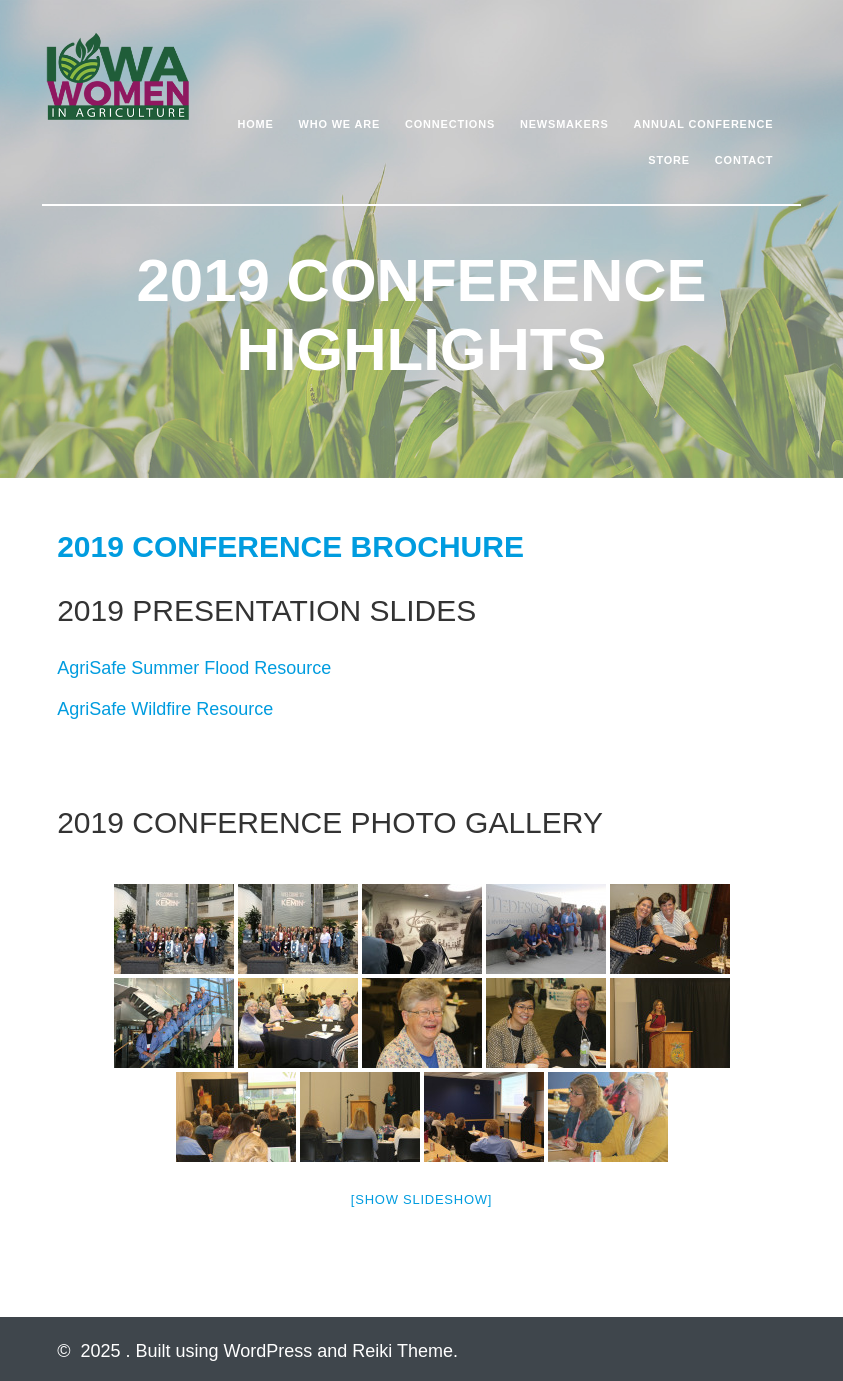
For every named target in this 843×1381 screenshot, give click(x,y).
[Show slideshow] (421, 1199)
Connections (450, 124)
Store (669, 160)
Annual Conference (703, 124)
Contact (744, 160)
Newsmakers (564, 124)
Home (256, 124)
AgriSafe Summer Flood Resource (194, 668)
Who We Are (340, 124)
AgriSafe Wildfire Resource (165, 709)
